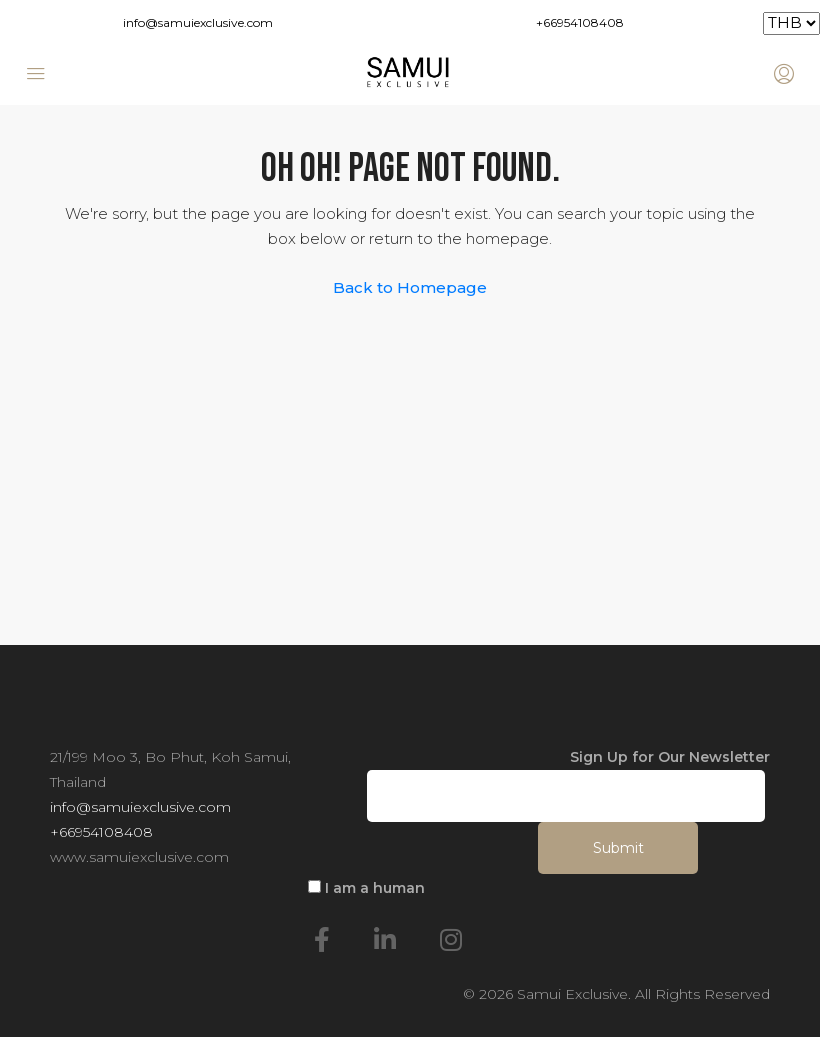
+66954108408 (580, 22)
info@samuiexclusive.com (198, 22)
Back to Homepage (410, 287)
